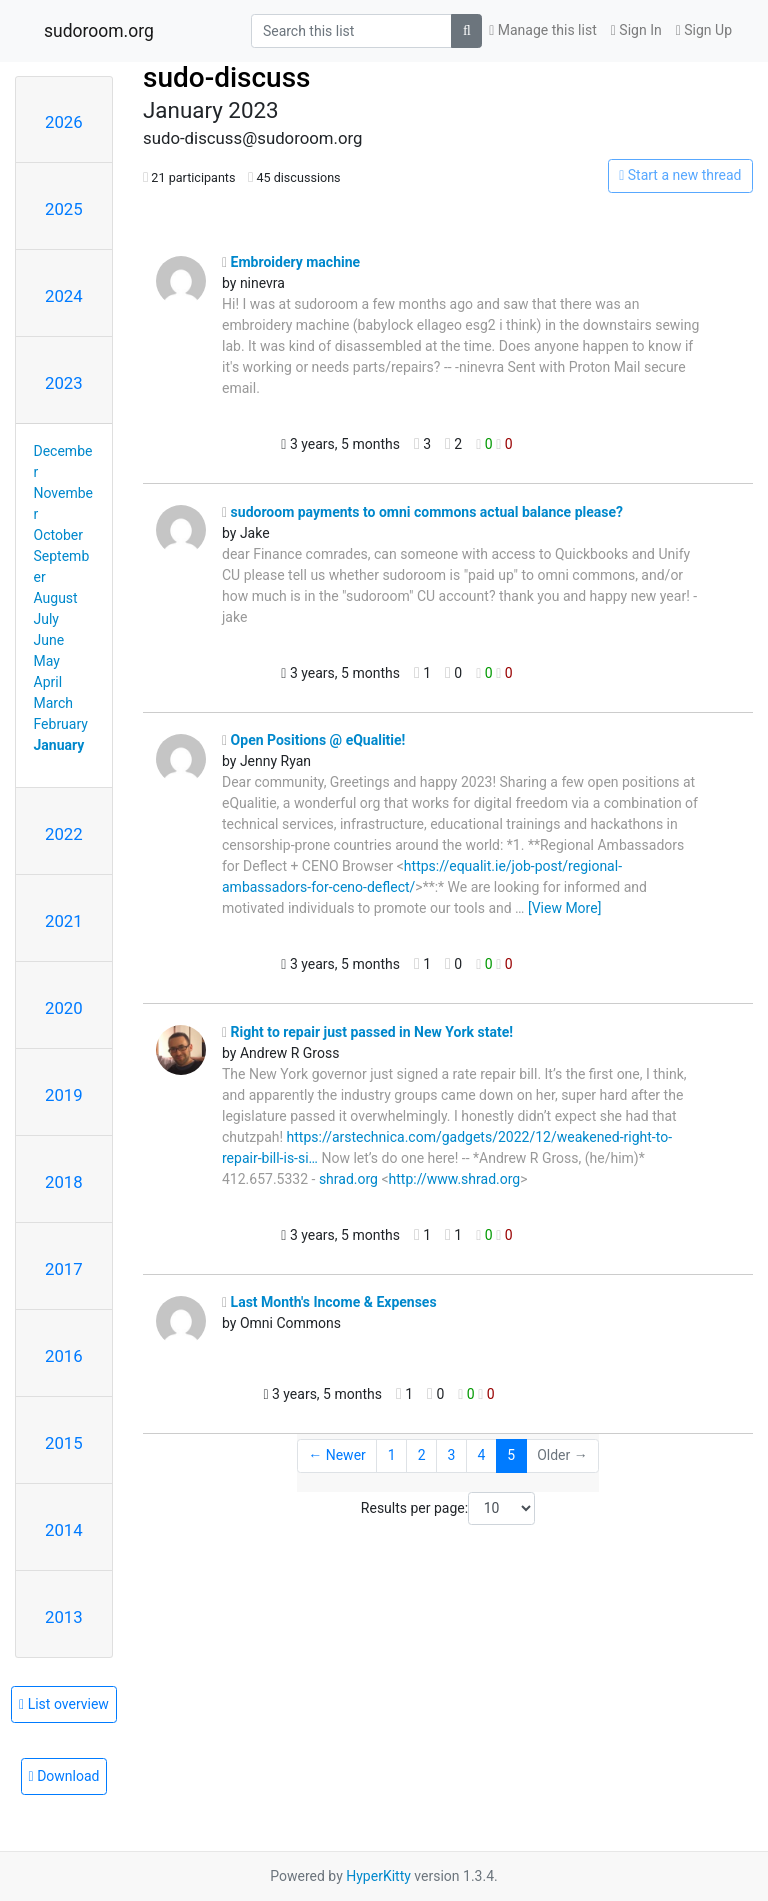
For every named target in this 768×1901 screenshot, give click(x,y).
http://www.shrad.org (455, 1179)
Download (64, 1776)
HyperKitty (378, 1876)
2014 (64, 1530)
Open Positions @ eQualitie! (313, 740)
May (47, 661)
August (56, 598)
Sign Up (704, 30)
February (61, 724)
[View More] (564, 908)
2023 (64, 383)
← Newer (337, 1455)
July (46, 619)
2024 (64, 296)
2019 (64, 1095)
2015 (64, 1443)
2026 (64, 122)
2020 (64, 1008)
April (48, 682)
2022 (64, 834)
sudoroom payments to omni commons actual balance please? (422, 512)
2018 (64, 1182)
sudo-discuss (227, 77)
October (58, 535)
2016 (64, 1356)
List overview (64, 1704)
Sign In (636, 30)
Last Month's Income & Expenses (329, 1302)
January (59, 745)
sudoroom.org (99, 31)
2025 (64, 209)
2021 (64, 921)
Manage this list (543, 30)
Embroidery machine (291, 262)
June (49, 640)
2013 (64, 1617)
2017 (64, 1269)
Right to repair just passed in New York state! (367, 1032)
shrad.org (348, 1179)
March (54, 703)
